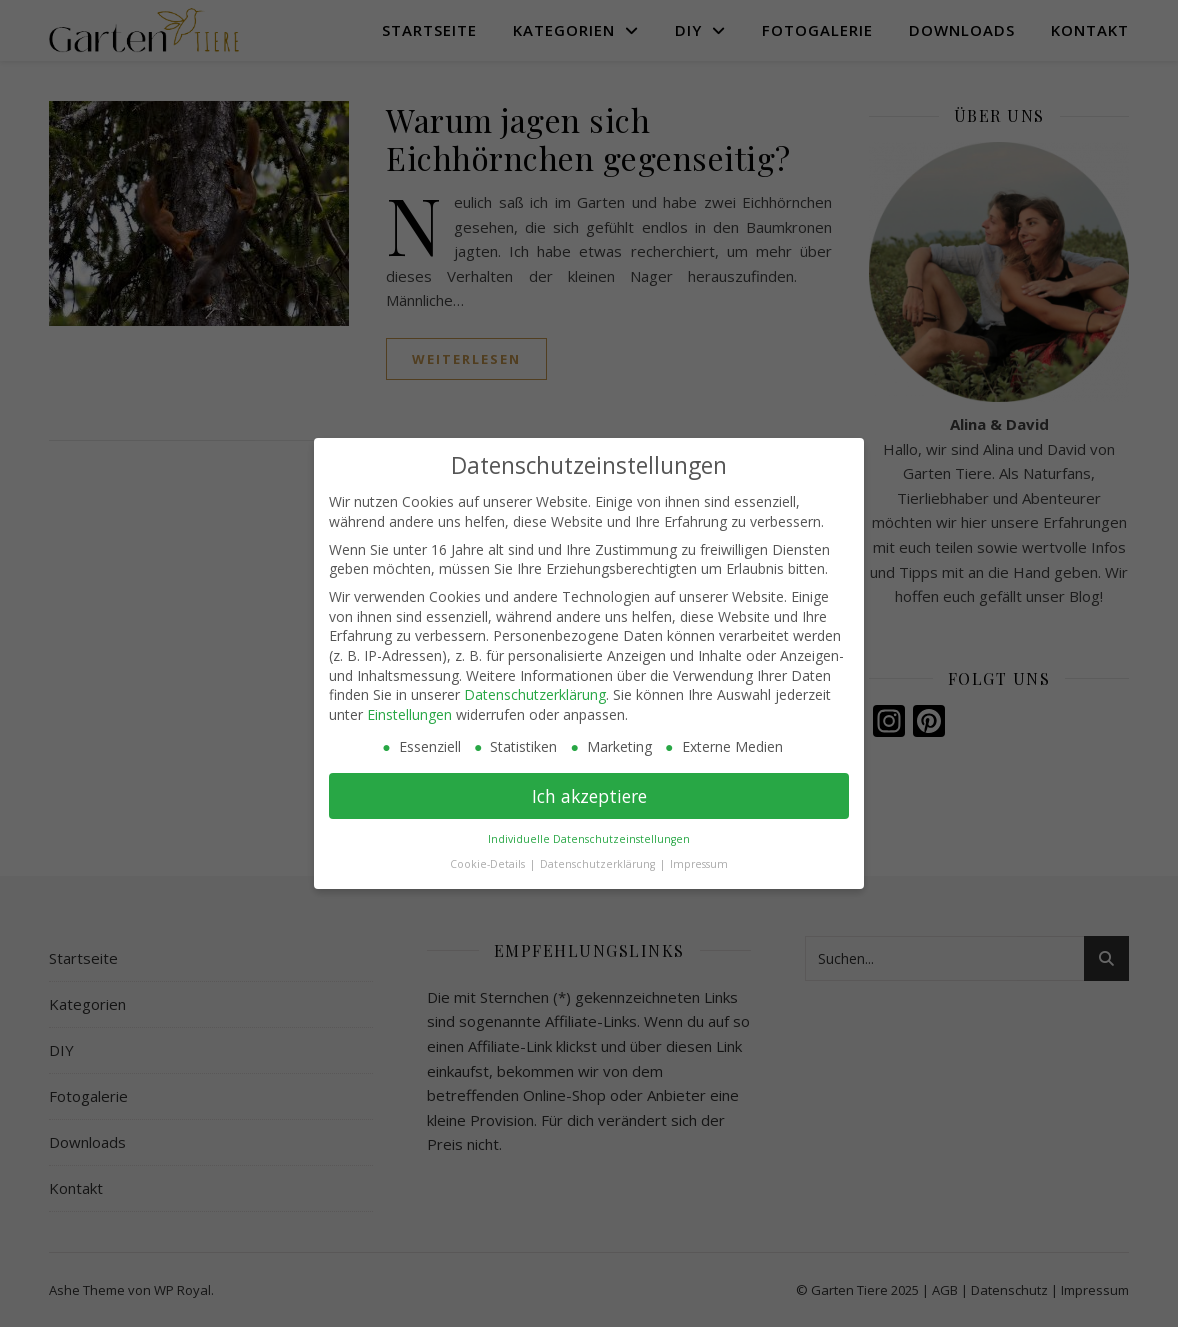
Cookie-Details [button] (489, 864)
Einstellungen (409, 714)
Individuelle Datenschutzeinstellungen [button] (589, 839)
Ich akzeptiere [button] (589, 796)
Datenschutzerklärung (535, 694)
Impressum (699, 864)
